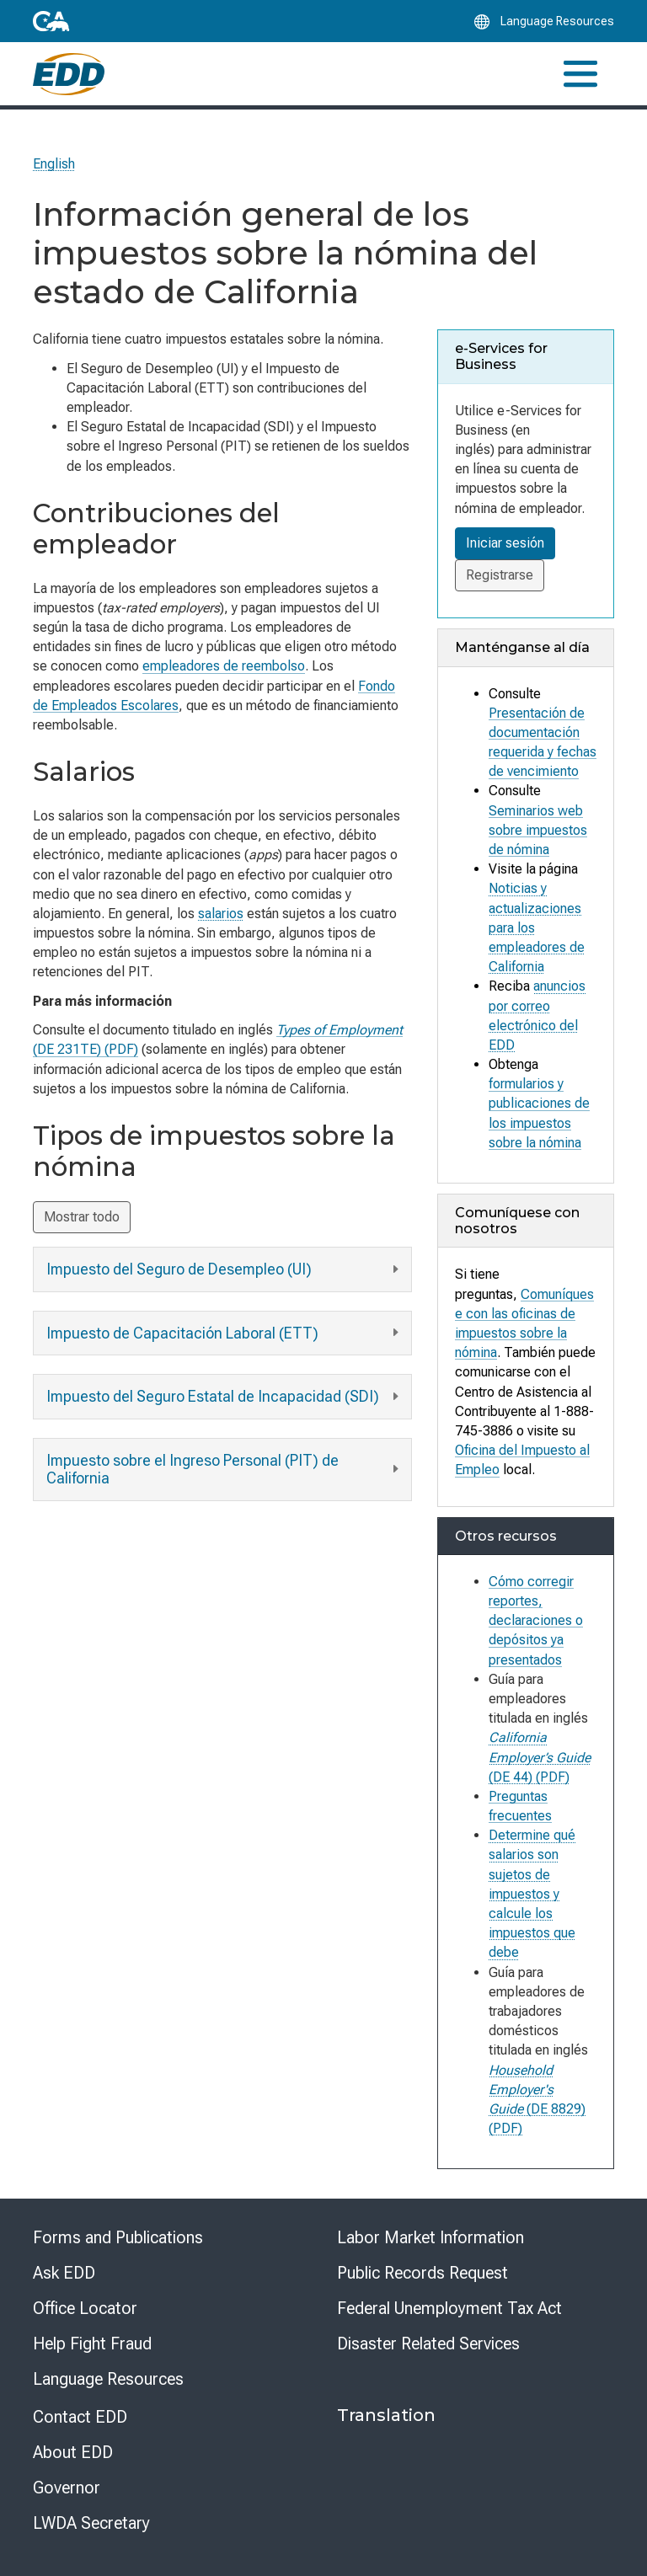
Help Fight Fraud (92, 2343)
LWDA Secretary (91, 2523)
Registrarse (499, 575)
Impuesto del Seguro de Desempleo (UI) (224, 1270)
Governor (66, 2487)
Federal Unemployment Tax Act (449, 2308)
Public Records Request (422, 2273)
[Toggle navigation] (580, 74)
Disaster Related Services (428, 2343)
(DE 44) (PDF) (540, 1756)
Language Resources (108, 2379)
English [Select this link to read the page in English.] (54, 164)
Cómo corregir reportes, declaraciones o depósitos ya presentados (536, 1621)
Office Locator (85, 2308)
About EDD (73, 2452)
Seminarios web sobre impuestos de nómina (538, 829)
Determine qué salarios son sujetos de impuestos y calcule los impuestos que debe (532, 1893)
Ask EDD (64, 2273)
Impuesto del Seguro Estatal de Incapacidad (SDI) (224, 1397)
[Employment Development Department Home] (68, 74)
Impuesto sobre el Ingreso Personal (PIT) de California (224, 1469)
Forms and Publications (118, 2237)
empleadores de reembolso (223, 666)
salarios (220, 914)
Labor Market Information (430, 2237)
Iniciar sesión (505, 543)
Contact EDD (80, 2417)
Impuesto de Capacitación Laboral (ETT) (224, 1333)
